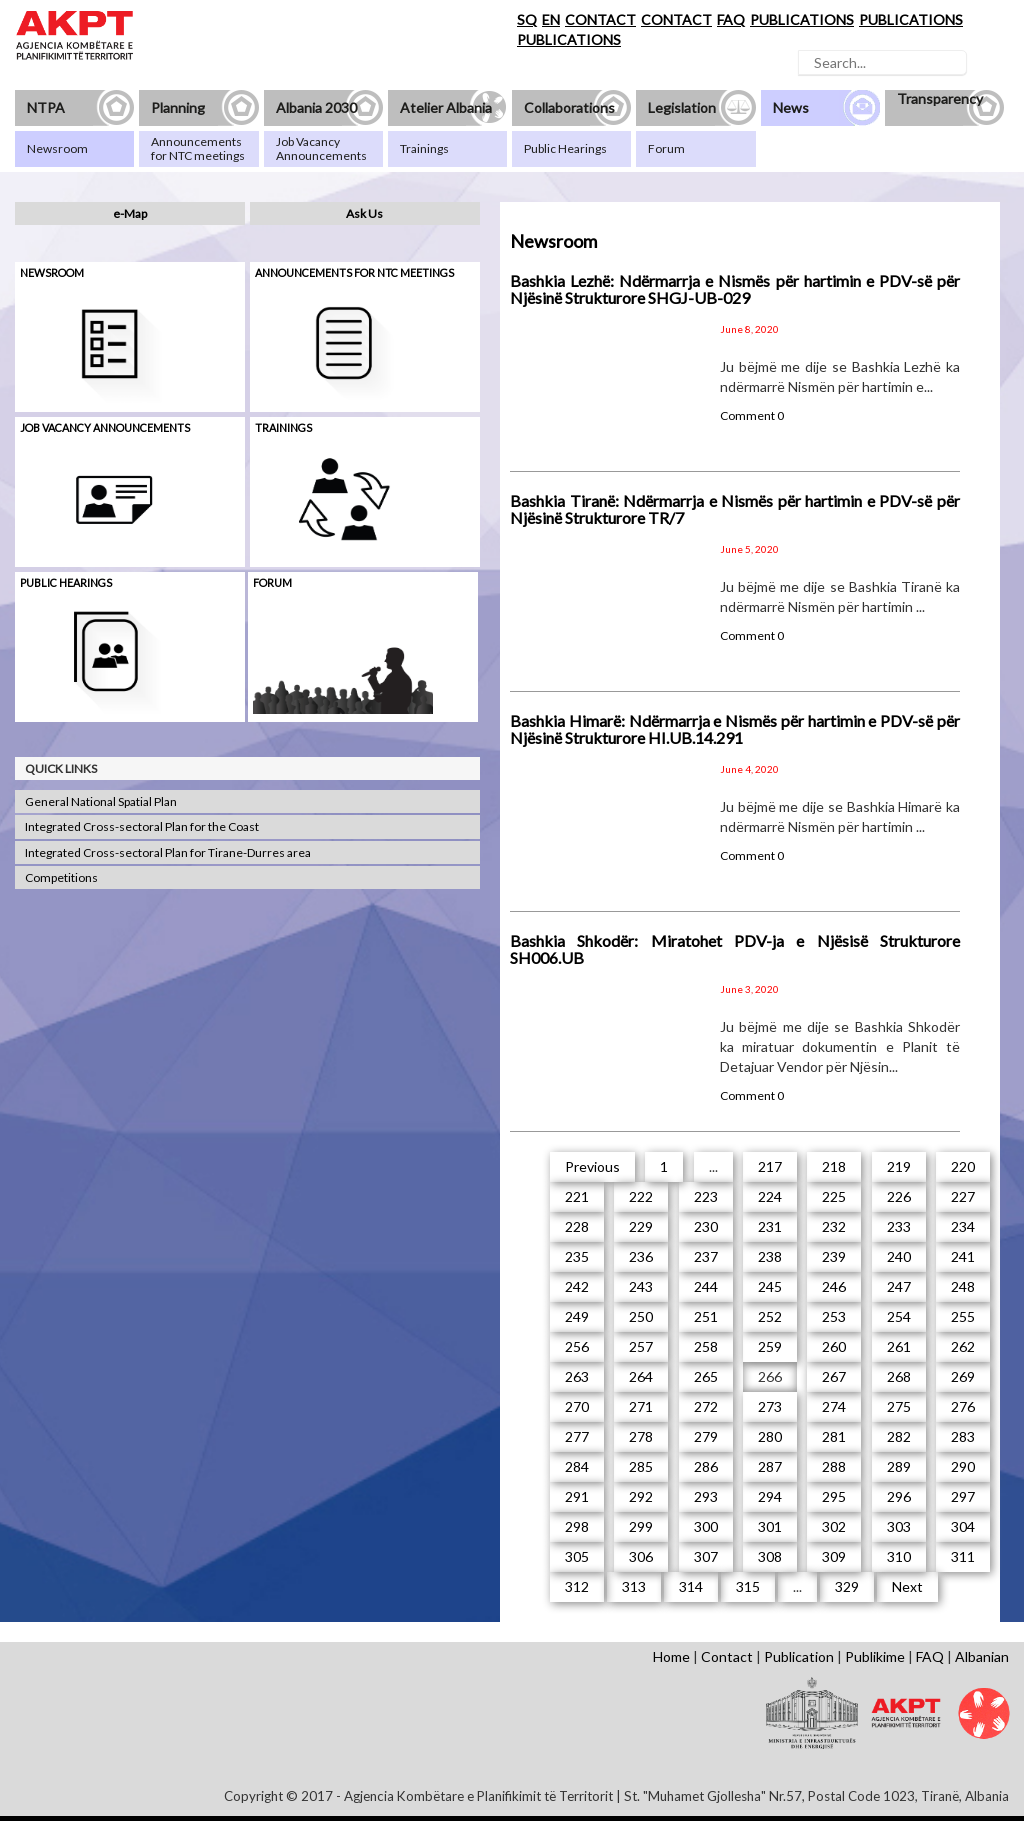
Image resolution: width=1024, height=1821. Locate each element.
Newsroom (52, 272)
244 (706, 1286)
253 (834, 1316)
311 (963, 1556)
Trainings (283, 427)
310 (899, 1556)
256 (577, 1346)
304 (963, 1526)
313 (634, 1586)
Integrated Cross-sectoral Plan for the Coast (142, 826)
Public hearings (66, 582)
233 (899, 1226)
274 (834, 1406)
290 (963, 1466)
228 (577, 1226)
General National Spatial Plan (101, 801)
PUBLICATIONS (802, 19)
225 (834, 1196)
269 (963, 1376)
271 (641, 1406)
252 (770, 1316)
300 (706, 1526)
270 (577, 1406)
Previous (592, 1166)
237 (706, 1256)
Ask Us (364, 213)
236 (641, 1256)
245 (770, 1286)
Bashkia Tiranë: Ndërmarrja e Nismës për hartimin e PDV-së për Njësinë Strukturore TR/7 (735, 509)
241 (963, 1256)
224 (770, 1196)
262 (963, 1346)
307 (706, 1556)
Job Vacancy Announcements (105, 427)
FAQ (731, 19)
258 (706, 1346)
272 (706, 1406)
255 (963, 1316)
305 (577, 1556)
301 (770, 1526)
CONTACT (600, 19)
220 (963, 1166)
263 (577, 1376)
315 (748, 1586)
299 (641, 1526)
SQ (527, 19)
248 (963, 1286)
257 (641, 1346)
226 (899, 1196)
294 (770, 1496)
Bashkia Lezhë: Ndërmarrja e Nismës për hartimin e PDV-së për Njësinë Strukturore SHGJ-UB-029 (735, 289)
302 (834, 1526)
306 (641, 1556)
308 (770, 1556)
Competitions (61, 877)
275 (899, 1406)
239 (834, 1256)
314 (691, 1586)
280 (770, 1436)
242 (577, 1286)
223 (706, 1196)
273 (770, 1406)
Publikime (875, 1656)
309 (834, 1556)
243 (641, 1286)
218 (834, 1166)
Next (907, 1586)
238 (770, 1256)
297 (963, 1496)
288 (834, 1466)
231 (770, 1226)
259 (770, 1346)
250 (641, 1316)
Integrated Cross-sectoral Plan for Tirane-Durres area (168, 852)
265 (706, 1376)
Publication (799, 1656)
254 (899, 1316)
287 (770, 1466)
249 (577, 1316)
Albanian (982, 1656)
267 (834, 1376)
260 (834, 1346)
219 (899, 1166)
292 (641, 1496)
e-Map (130, 213)
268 (899, 1376)
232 (834, 1226)
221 (577, 1196)
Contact (727, 1656)
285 (641, 1466)
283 (963, 1436)
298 (577, 1526)
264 (641, 1376)
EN (551, 19)
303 (899, 1526)
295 (834, 1496)
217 (770, 1166)
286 (706, 1466)
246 (834, 1286)
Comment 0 (752, 415)
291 (577, 1496)
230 (706, 1226)
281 (834, 1436)
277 (577, 1436)
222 (641, 1196)
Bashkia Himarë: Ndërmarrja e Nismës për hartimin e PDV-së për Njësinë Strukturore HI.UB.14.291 (735, 729)
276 (963, 1406)
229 (641, 1226)
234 (963, 1226)
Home (671, 1656)
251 (706, 1316)
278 (641, 1436)
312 (577, 1586)
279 (706, 1436)
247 (899, 1286)
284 (577, 1466)
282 (899, 1436)
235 (577, 1256)
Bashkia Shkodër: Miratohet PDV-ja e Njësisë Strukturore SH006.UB (735, 949)
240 (899, 1256)
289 (899, 1466)
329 (847, 1586)
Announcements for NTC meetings (354, 272)
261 (899, 1346)
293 (706, 1496)
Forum (272, 582)
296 (899, 1496)
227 (963, 1196)
